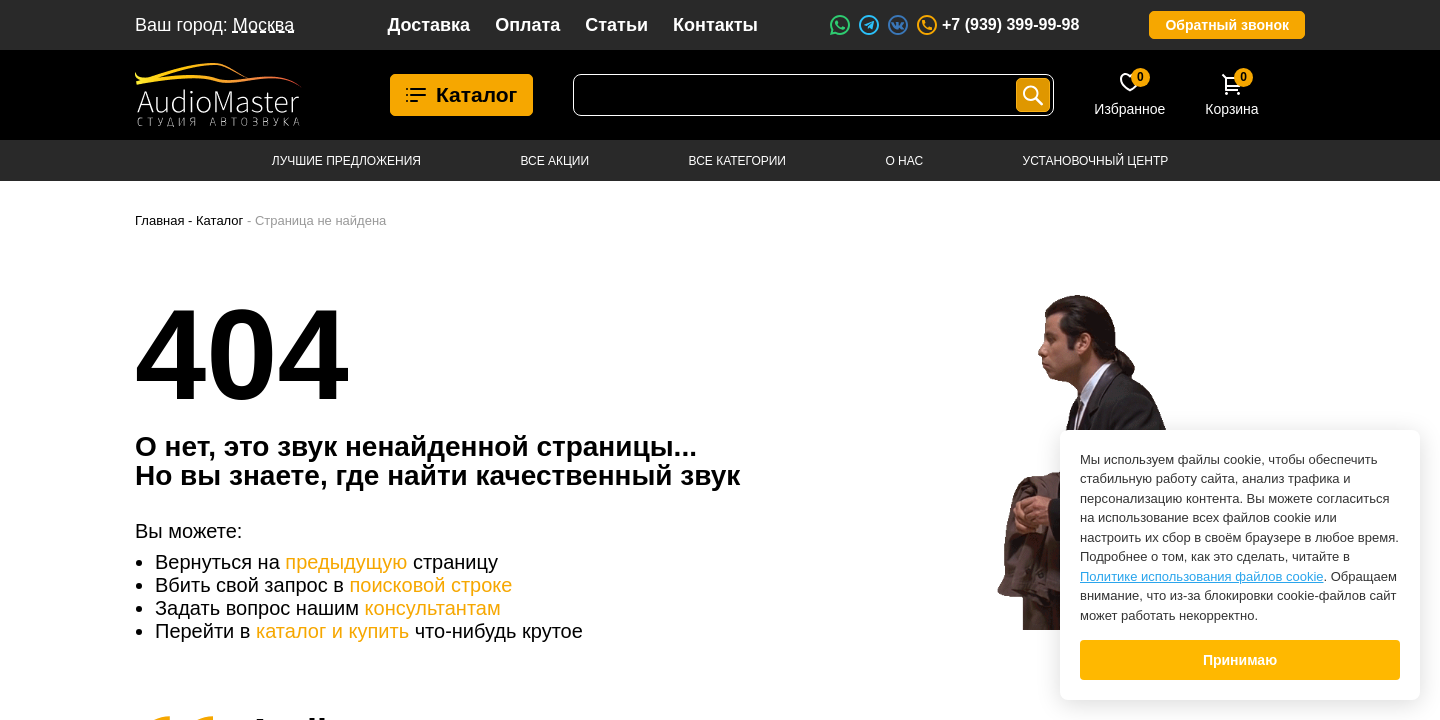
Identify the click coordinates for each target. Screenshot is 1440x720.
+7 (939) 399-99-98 (997, 25)
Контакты (715, 25)
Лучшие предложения (346, 161)
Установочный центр (1096, 161)
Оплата (527, 25)
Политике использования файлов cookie (1202, 576)
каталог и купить (332, 631)
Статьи (616, 25)
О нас (904, 161)
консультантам (433, 608)
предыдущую (346, 562)
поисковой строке (430, 585)
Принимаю (1240, 660)
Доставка (428, 25)
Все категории (737, 161)
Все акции (554, 161)
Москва (263, 25)
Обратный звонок (1227, 25)
